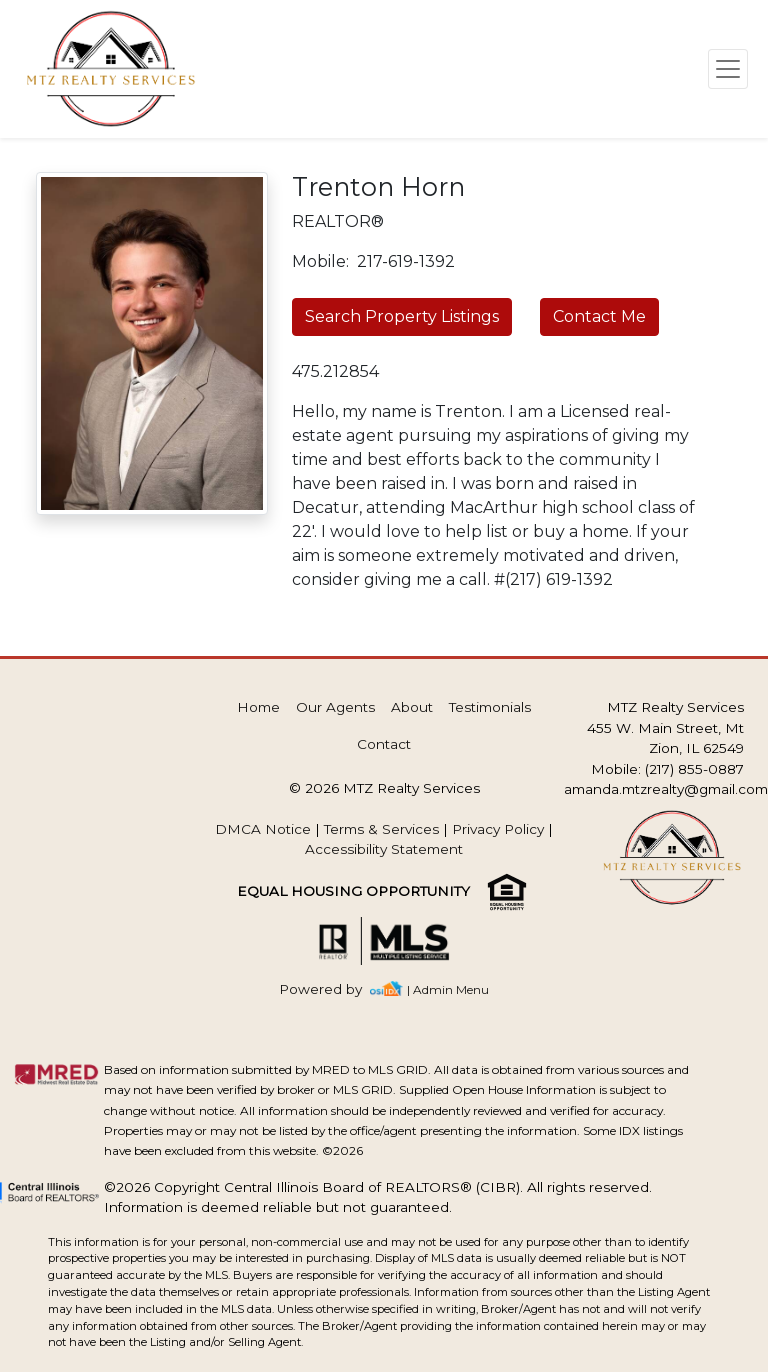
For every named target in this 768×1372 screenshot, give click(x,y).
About (412, 707)
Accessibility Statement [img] (384, 849)
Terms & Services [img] (381, 829)
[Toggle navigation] (728, 69)
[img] (332, 989)
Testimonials (490, 707)
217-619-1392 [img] (406, 261)
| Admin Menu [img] (448, 989)
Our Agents (335, 707)
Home (258, 707)
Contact (384, 744)
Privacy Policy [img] (498, 829)
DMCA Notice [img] (263, 829)
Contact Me (599, 316)
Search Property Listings (402, 316)
